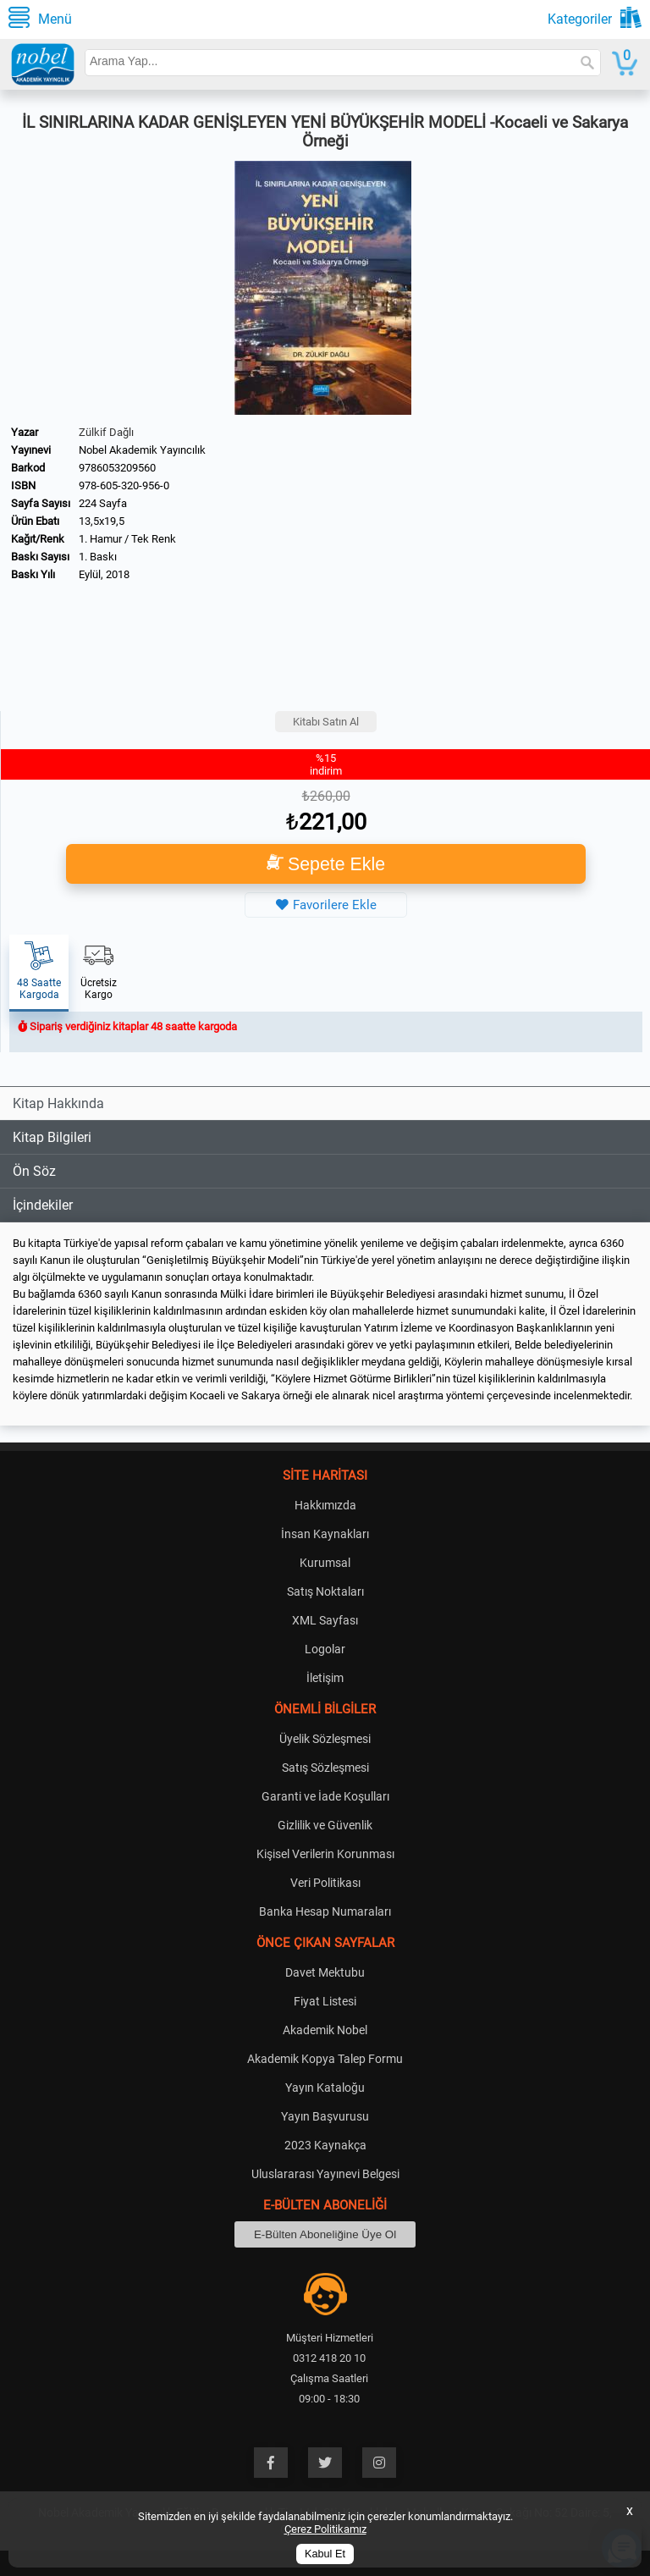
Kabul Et (325, 2554)
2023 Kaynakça (325, 2145)
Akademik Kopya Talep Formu (325, 2059)
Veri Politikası (325, 1882)
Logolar (325, 1649)
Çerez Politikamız (325, 2529)
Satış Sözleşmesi (325, 1767)
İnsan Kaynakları (325, 1534)
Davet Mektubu (325, 1972)
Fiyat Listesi (325, 2001)
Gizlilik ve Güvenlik (325, 1825)
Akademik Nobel (325, 2030)
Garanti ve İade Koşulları (325, 1796)
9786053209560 (117, 467)
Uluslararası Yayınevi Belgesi (325, 2174)
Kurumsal (325, 1562)
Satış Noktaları (325, 1591)
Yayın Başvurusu (325, 2116)
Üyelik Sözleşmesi (325, 1739)
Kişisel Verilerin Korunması (325, 1854)
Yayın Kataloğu (325, 2087)
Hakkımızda (325, 1505)
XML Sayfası (325, 1620)
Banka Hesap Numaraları (325, 1911)
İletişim (325, 1678)
